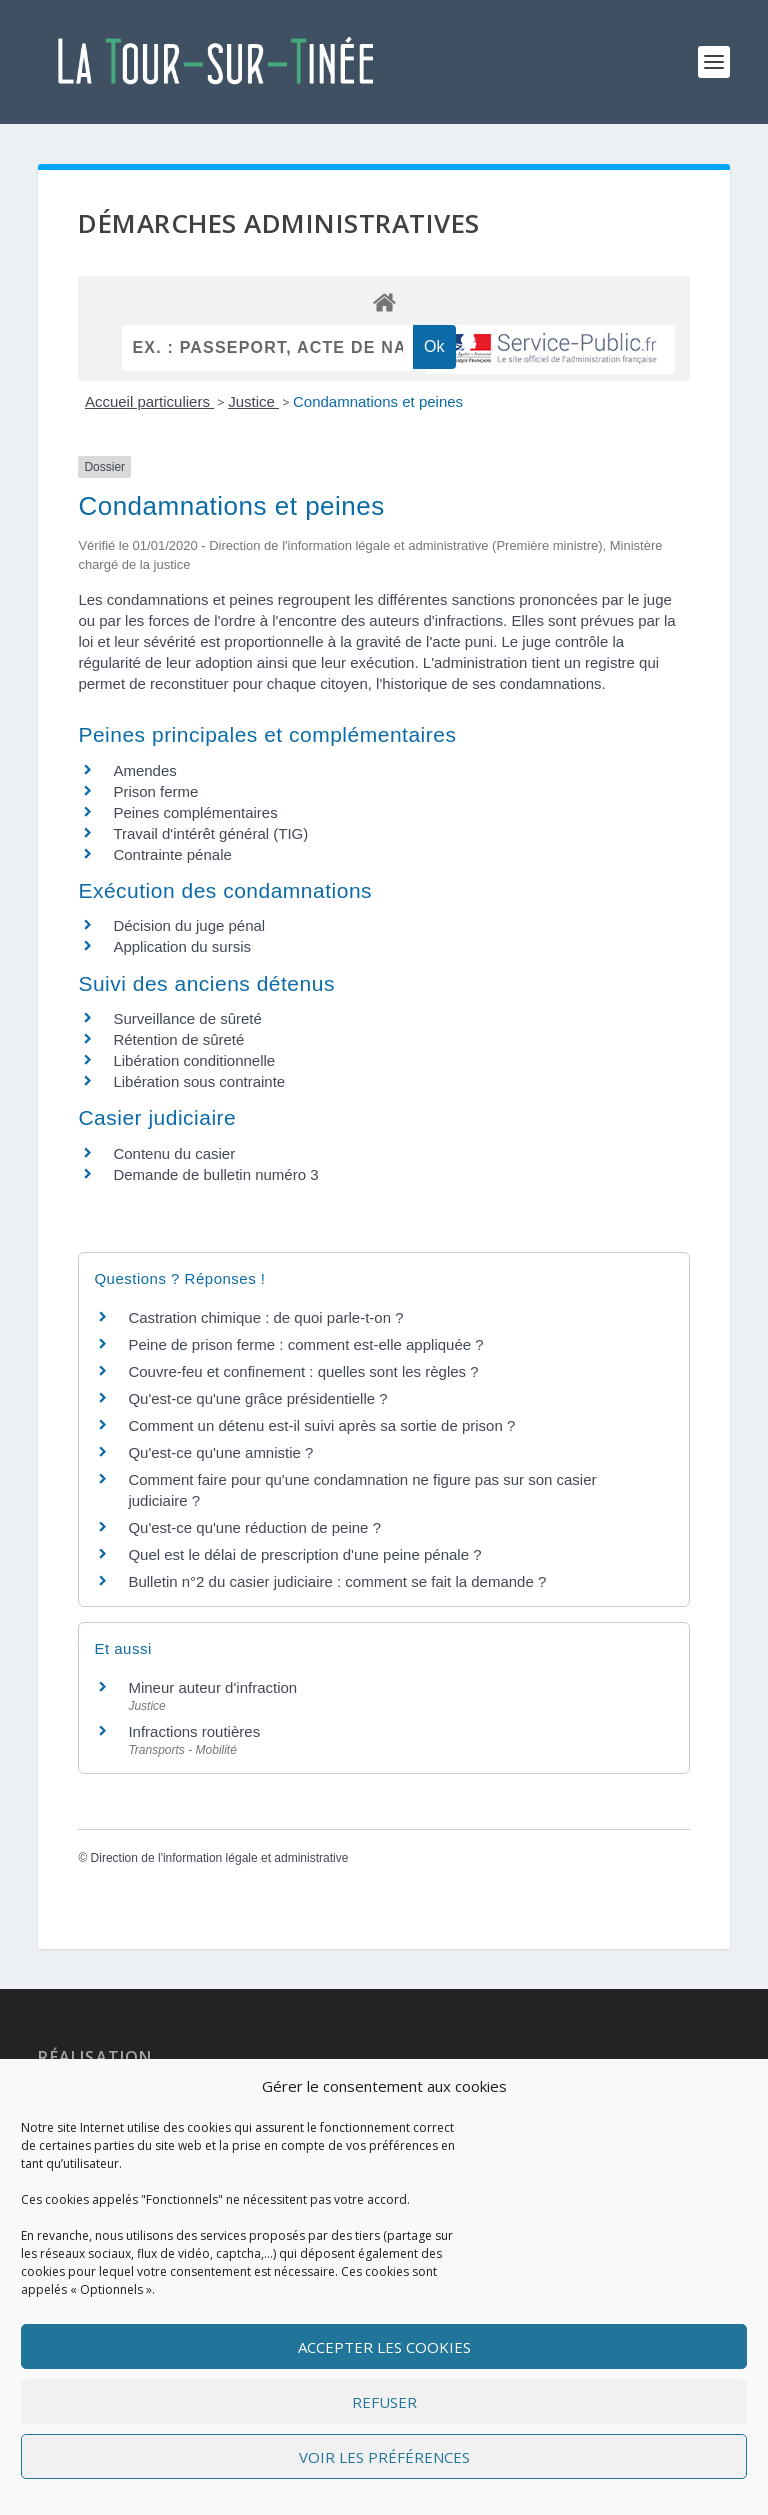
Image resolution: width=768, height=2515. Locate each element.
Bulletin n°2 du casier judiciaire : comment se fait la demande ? (337, 1581)
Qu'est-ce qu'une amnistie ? (220, 1452)
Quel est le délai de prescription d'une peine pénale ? (304, 1554)
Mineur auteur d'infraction (212, 1687)
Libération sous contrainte (199, 1081)
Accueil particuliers (149, 401)
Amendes (144, 770)
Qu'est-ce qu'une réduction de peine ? (254, 1527)
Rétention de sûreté (178, 1039)
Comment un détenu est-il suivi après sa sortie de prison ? (321, 1425)
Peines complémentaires (195, 812)
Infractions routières (194, 1731)
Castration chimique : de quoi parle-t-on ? (265, 1317)
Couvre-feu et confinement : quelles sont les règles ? (303, 1371)
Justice (253, 401)
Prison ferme (155, 791)
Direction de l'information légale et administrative (220, 1858)
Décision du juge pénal (189, 925)
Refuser (384, 2402)
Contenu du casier (174, 1153)
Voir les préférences (384, 2457)
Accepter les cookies (384, 2347)
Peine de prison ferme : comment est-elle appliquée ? (305, 1344)
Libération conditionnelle (194, 1060)
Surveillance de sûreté (187, 1018)
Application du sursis (182, 946)
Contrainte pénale (172, 854)
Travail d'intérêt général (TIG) (210, 833)
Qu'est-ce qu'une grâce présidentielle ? (257, 1398)
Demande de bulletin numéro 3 (215, 1174)
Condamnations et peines (378, 401)
